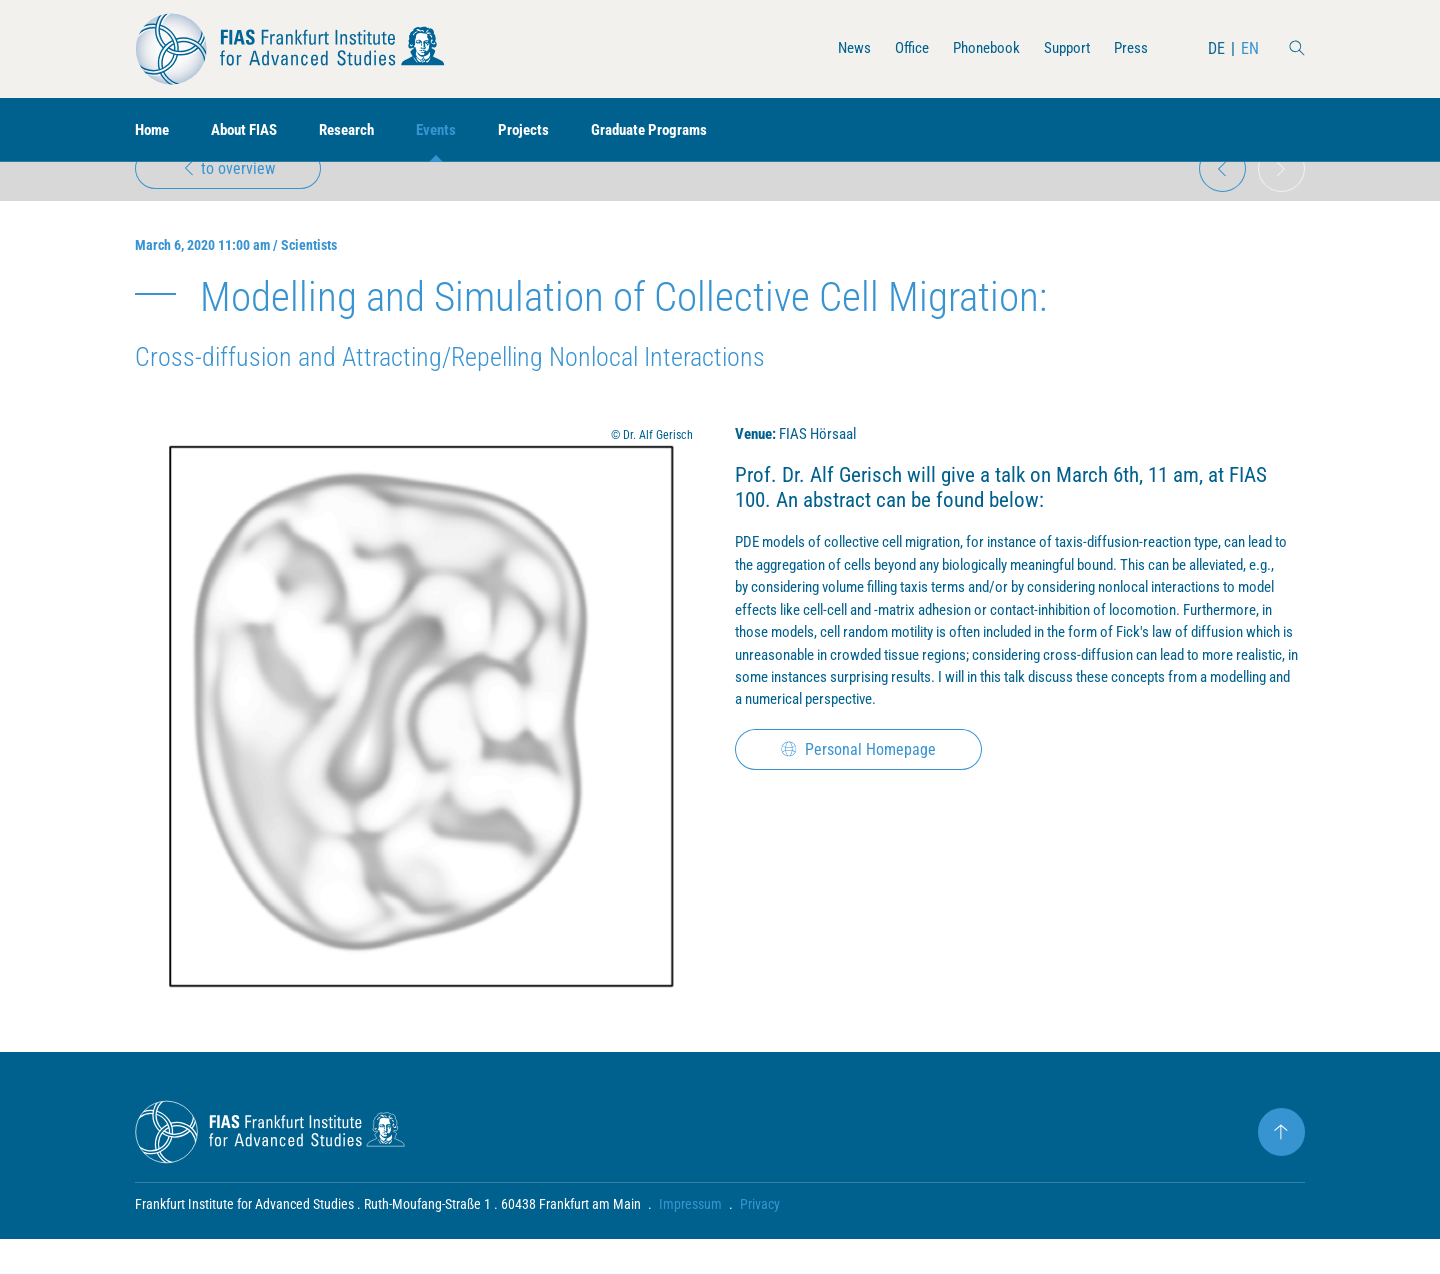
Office (899, 48)
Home (154, 130)
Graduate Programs (675, 130)
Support (1063, 48)
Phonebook (978, 48)
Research (361, 130)
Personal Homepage (860, 825)
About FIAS (252, 130)
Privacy (760, 1239)
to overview (230, 196)
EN (1250, 48)
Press (1130, 48)
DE (1216, 48)
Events (454, 130)
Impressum (690, 1239)
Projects (544, 130)
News (839, 48)
